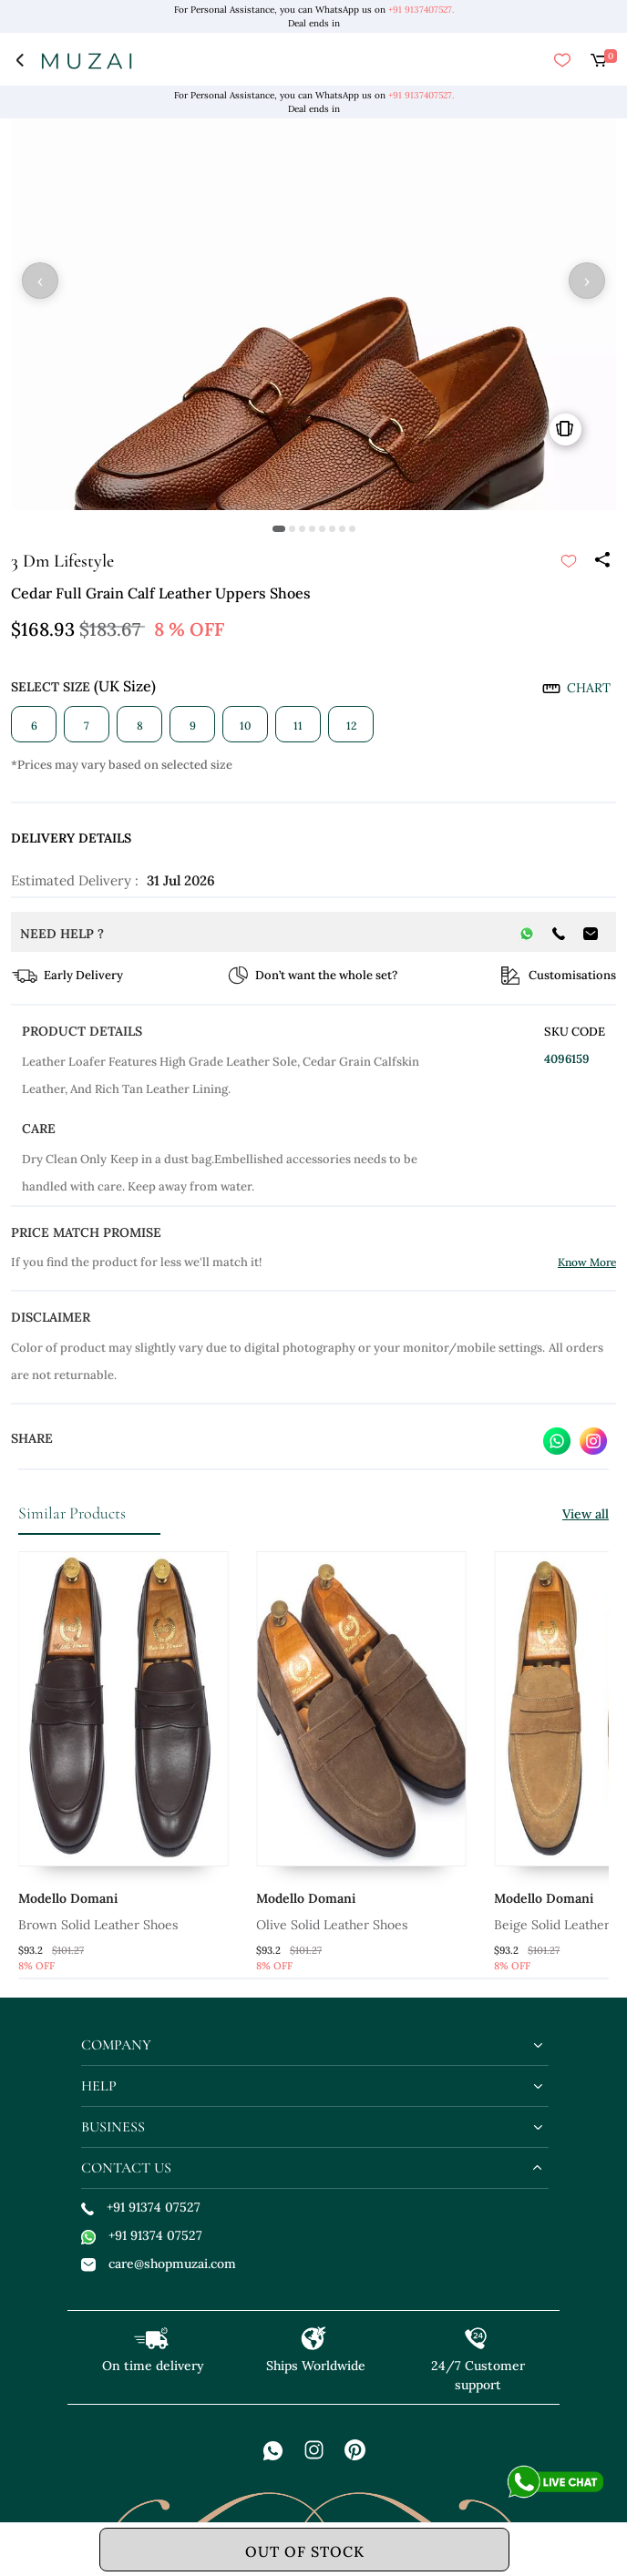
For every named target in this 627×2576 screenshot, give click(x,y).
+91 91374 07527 (140, 2207)
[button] (278, 529)
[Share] (601, 561)
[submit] (568, 561)
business (113, 2127)
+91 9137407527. (421, 9)
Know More (587, 1262)
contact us (126, 2168)
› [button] (587, 280)
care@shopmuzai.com (158, 2263)
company (116, 2045)
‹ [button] (40, 280)
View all (585, 1514)
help (99, 2086)
